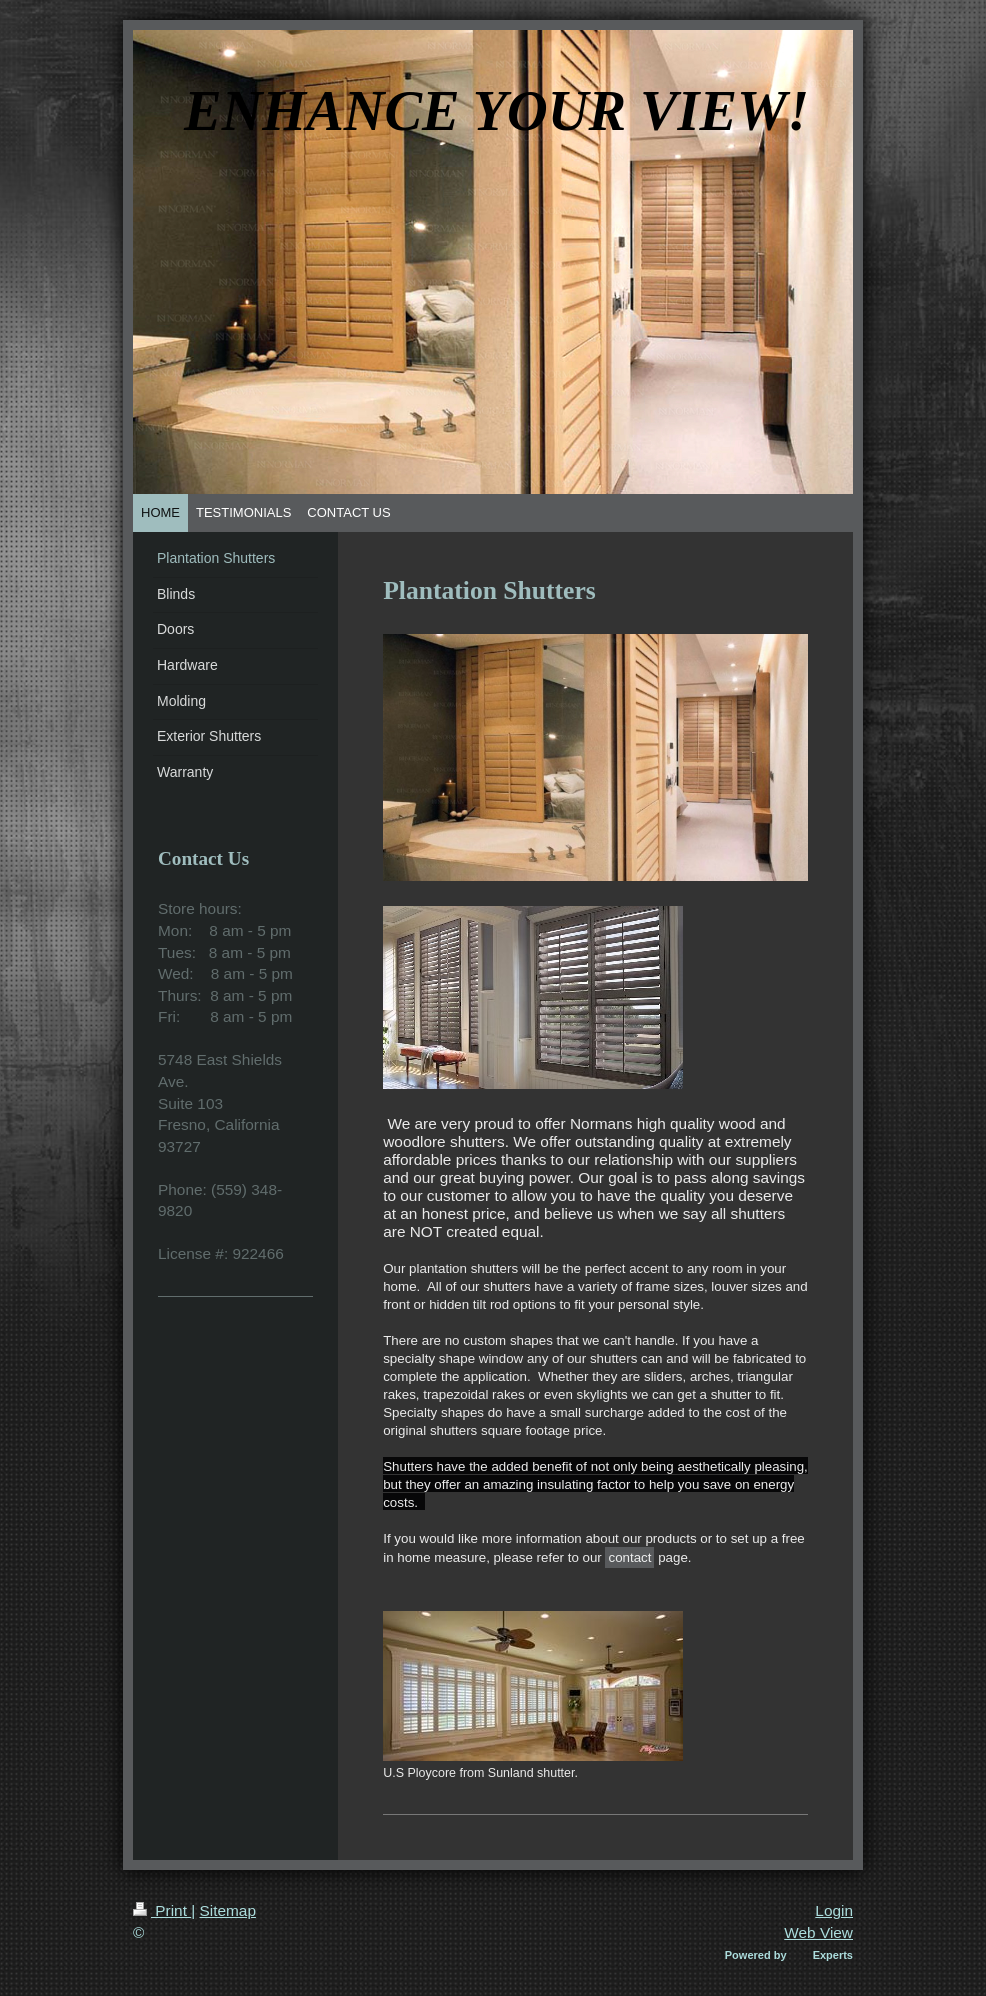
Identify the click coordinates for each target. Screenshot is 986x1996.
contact (629, 1557)
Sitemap (227, 1910)
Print (162, 1910)
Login (834, 1910)
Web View (818, 1932)
